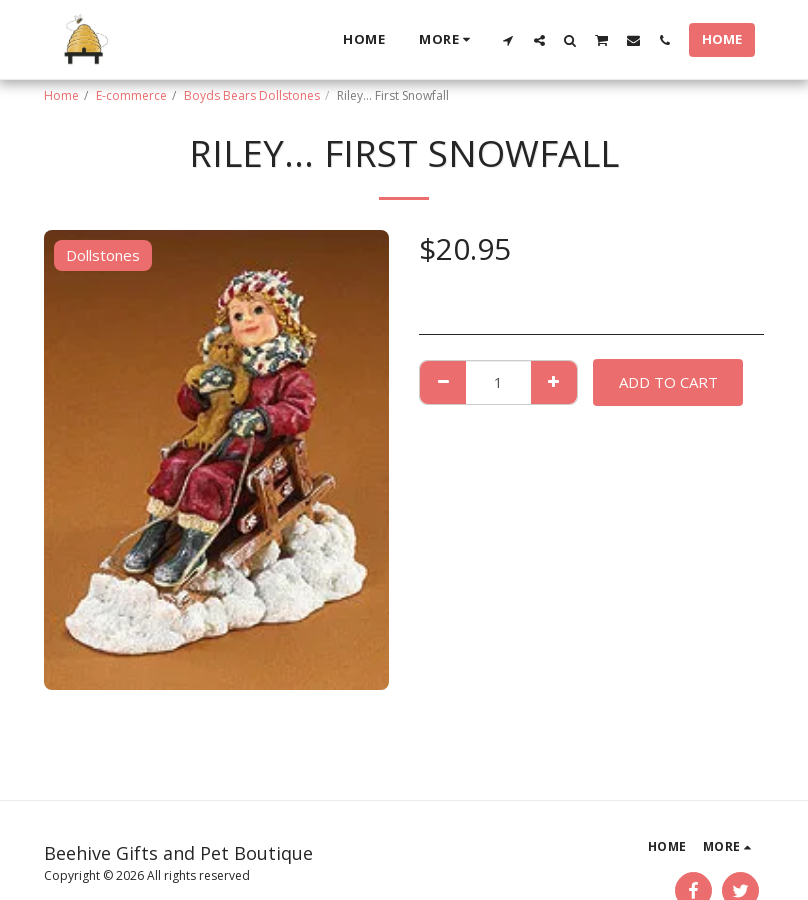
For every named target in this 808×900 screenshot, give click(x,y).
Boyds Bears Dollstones (252, 95)
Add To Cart (668, 382)
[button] (508, 40)
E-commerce (131, 95)
